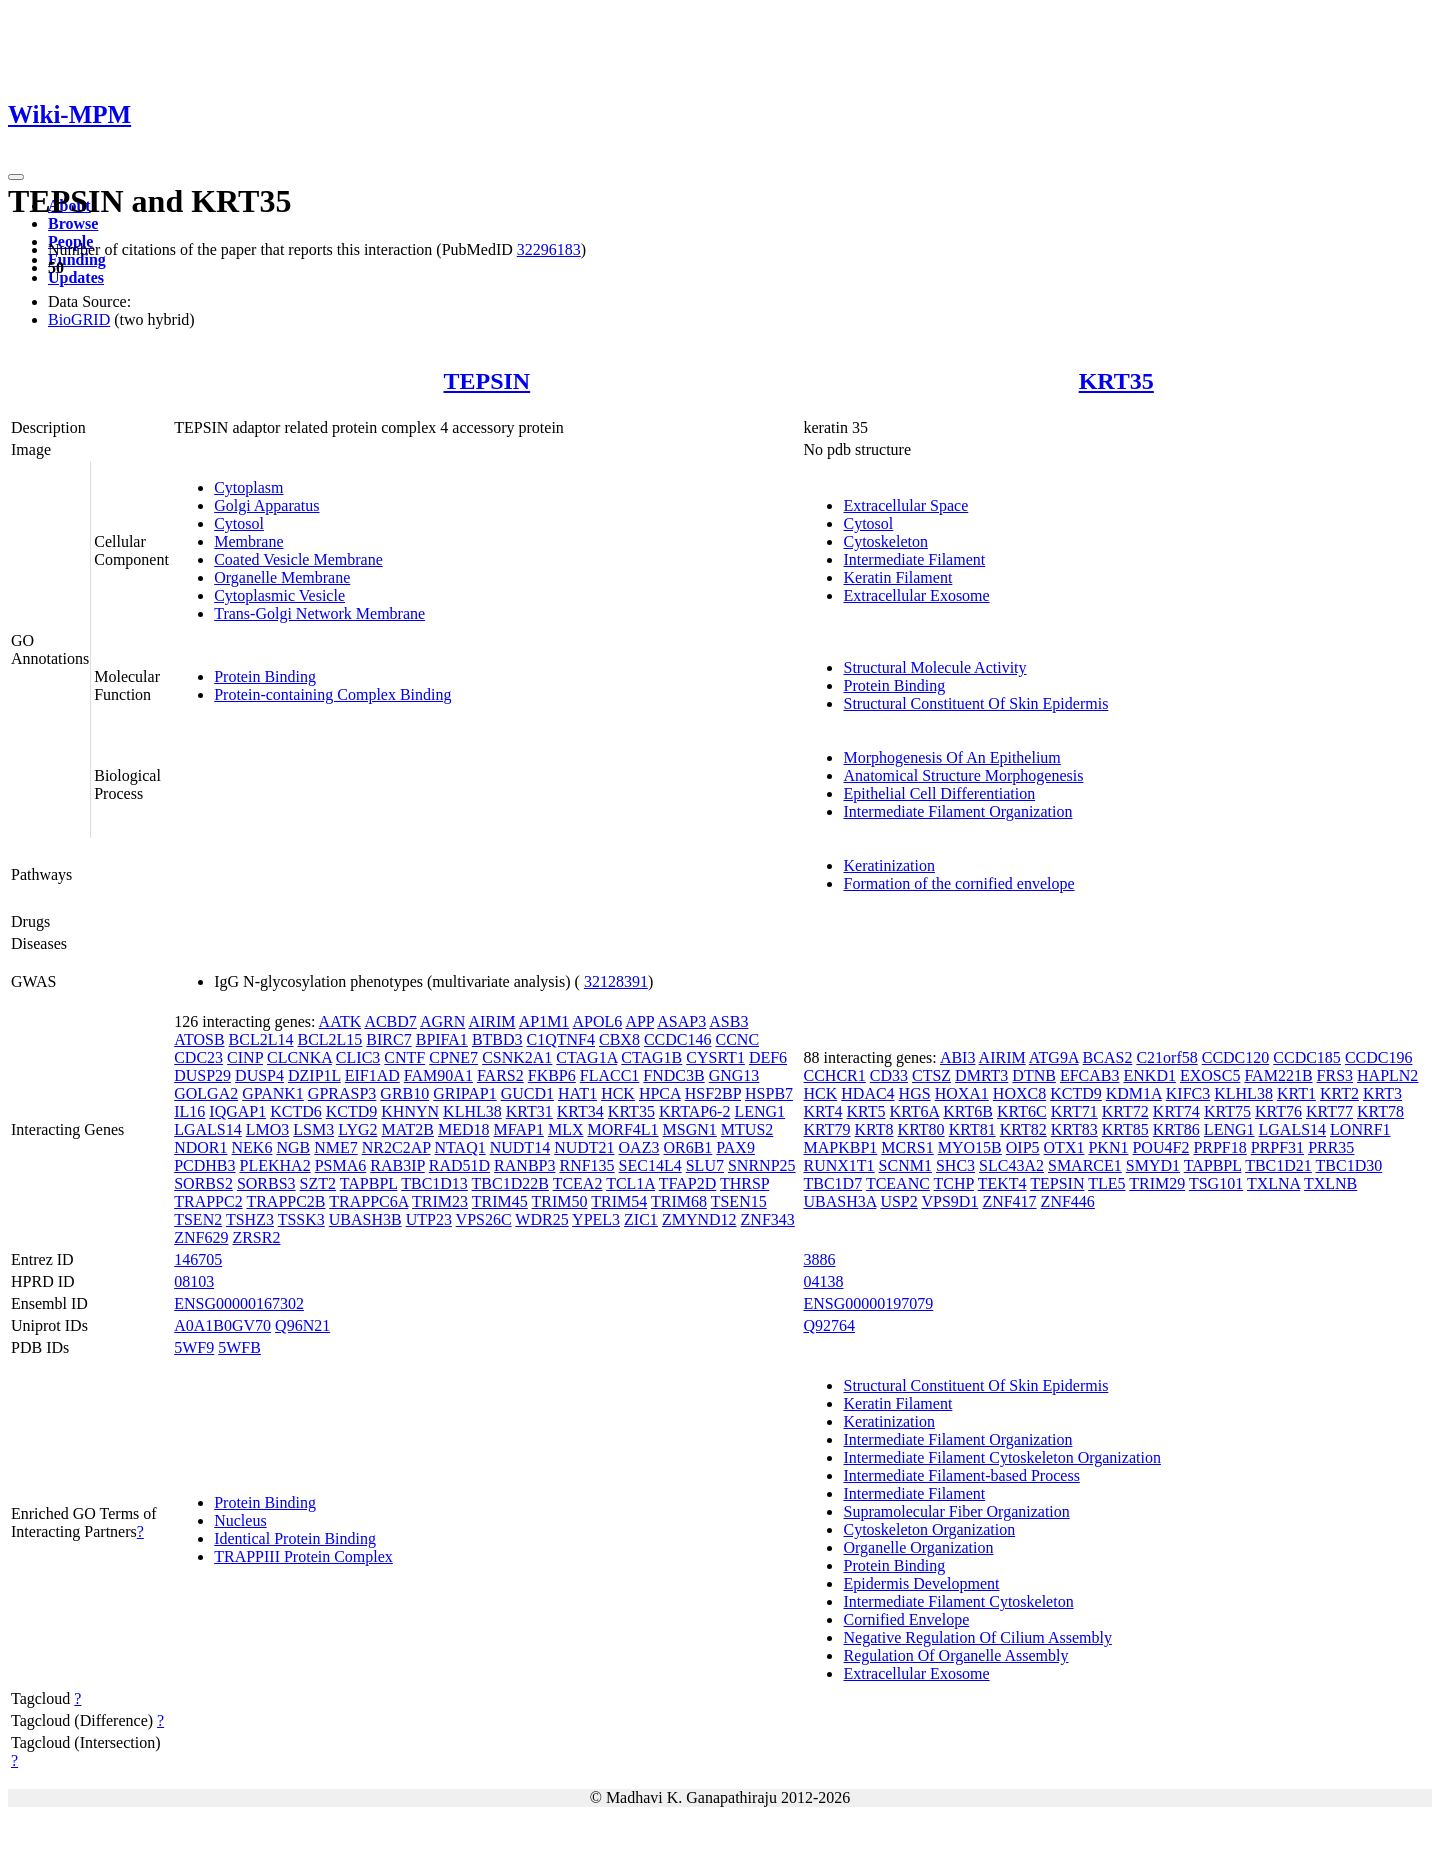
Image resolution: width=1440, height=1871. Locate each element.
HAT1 (577, 1093)
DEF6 (768, 1057)
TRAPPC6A (368, 1201)
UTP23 (429, 1219)
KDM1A (1134, 1093)
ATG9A (1054, 1057)
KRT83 (1074, 1129)
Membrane (248, 541)
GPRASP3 (342, 1093)
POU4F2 (1160, 1147)
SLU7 (705, 1165)
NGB (293, 1147)
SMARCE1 (1085, 1165)
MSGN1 (690, 1129)
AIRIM (491, 1021)
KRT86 (1176, 1129)
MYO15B (970, 1147)
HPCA (660, 1093)
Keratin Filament (897, 577)
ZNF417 (1009, 1201)
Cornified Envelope (906, 1619)
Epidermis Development (921, 1583)
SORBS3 (266, 1183)
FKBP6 (552, 1075)
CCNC (737, 1039)
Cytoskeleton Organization (929, 1529)
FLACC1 (610, 1075)
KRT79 (826, 1129)
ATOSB (199, 1039)
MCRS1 (907, 1147)
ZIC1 (641, 1219)
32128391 (616, 981)
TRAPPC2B (285, 1201)
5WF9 (194, 1347)
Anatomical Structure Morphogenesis (963, 775)
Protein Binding (265, 676)
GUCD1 (527, 1093)
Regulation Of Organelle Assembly (955, 1655)
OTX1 (1064, 1147)
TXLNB (1330, 1183)
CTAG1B (651, 1057)
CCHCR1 (834, 1075)
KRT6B (968, 1111)
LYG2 (357, 1129)
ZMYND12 (699, 1219)
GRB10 (404, 1093)
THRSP (744, 1183)
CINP (245, 1057)
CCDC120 (1236, 1057)
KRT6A (915, 1111)
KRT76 (1278, 1111)
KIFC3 (1188, 1093)
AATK (340, 1021)
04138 (823, 1281)
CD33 (889, 1075)
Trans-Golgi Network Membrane (319, 613)
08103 (194, 1281)
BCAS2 (1108, 1057)
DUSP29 (202, 1075)
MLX (566, 1129)
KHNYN (410, 1111)
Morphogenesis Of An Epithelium (951, 757)
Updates (76, 277)
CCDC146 (678, 1039)
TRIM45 (500, 1201)
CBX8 (619, 1039)
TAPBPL (369, 1183)
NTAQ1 (460, 1147)
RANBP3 (524, 1165)
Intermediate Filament (914, 559)
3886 (819, 1259)
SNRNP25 (762, 1165)
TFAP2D (688, 1183)
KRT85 (1125, 1129)
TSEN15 (739, 1201)
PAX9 (735, 1147)
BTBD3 (497, 1039)
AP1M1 (544, 1021)
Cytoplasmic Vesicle (279, 595)
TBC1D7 (832, 1183)
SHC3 (955, 1165)
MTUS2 (747, 1129)
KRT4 (822, 1111)
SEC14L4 (650, 1165)
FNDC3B (673, 1075)
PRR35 (1331, 1147)
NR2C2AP (396, 1147)
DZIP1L (314, 1075)
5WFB (239, 1347)
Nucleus (240, 1520)
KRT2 (1339, 1093)
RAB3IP (397, 1165)
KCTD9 (352, 1111)
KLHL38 (472, 1111)
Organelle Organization (918, 1547)
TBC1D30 (1349, 1165)
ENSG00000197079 (868, 1303)
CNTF (404, 1057)
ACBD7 (390, 1021)
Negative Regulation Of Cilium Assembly (977, 1637)
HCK (618, 1093)
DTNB (1034, 1075)
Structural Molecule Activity (934, 667)
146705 (198, 1259)
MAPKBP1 (840, 1147)
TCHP (954, 1183)
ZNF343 (768, 1219)
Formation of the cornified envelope (958, 883)
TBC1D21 (1278, 1165)
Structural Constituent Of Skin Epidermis (975, 703)
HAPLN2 (1387, 1075)
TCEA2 (578, 1183)
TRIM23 (440, 1201)
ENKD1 (1150, 1075)
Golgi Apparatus (266, 505)
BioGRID (79, 319)
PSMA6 (341, 1165)
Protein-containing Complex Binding (332, 694)
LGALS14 (208, 1129)
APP (639, 1021)
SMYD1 (1153, 1165)
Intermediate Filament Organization (957, 811)
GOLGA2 (206, 1093)
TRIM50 (560, 1201)
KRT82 (1023, 1129)
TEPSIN (486, 381)
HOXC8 (1019, 1093)
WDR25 (541, 1219)
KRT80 (921, 1129)
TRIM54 (619, 1201)
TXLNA (1273, 1183)
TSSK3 (301, 1219)
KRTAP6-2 (695, 1111)
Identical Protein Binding (295, 1538)
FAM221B (1278, 1075)
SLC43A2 (1011, 1165)
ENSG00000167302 (239, 1303)
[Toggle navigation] (16, 177)
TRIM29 (1157, 1183)
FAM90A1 (438, 1075)
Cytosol (239, 523)
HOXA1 (962, 1093)
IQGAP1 (237, 1111)
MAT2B (408, 1129)
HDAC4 (867, 1093)
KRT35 (1116, 381)
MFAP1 (519, 1129)
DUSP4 (259, 1075)
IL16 (189, 1111)
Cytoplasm (248, 487)
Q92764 (829, 1325)
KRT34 (580, 1111)
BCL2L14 (261, 1039)
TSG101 (1216, 1183)
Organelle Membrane (282, 577)
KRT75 (1227, 1111)
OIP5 (1023, 1147)
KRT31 (529, 1111)
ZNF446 (1068, 1201)
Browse (73, 223)
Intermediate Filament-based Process (961, 1475)
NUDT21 (584, 1147)
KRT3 (1382, 1093)
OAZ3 (639, 1147)
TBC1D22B (510, 1183)
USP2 (898, 1201)
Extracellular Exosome (916, 595)
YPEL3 (596, 1219)
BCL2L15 (329, 1039)
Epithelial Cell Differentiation (939, 793)
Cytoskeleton (885, 541)
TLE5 (1106, 1183)
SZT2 (318, 1183)
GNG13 (734, 1075)
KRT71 (1074, 1111)
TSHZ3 (250, 1219)
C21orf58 (1166, 1057)
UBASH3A (839, 1201)
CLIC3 (358, 1057)
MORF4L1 (622, 1129)
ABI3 (958, 1057)
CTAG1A (586, 1057)
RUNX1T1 (838, 1165)
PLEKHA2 (275, 1165)
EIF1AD (372, 1075)
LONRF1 (1360, 1129)
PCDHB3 (204, 1165)
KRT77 (1329, 1111)
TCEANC (898, 1183)
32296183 (549, 249)
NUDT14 (520, 1147)
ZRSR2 (256, 1237)
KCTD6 (296, 1111)
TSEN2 (198, 1219)
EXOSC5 (1210, 1075)
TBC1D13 (434, 1183)
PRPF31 (1277, 1147)
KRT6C (1022, 1111)
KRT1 (1296, 1093)
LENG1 (759, 1111)
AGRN (442, 1021)
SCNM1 (905, 1165)
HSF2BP (713, 1093)
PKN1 (1108, 1147)
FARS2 (500, 1075)
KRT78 (1380, 1111)
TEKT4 (1002, 1183)
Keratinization (889, 865)
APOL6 (597, 1021)
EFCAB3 (1090, 1075)
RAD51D (459, 1165)
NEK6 (252, 1147)
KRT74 (1176, 1111)
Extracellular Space (905, 505)
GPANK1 (273, 1093)
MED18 (464, 1129)
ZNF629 (201, 1237)
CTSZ (931, 1075)
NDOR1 (200, 1147)
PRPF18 (1219, 1147)
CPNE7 (453, 1057)
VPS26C (484, 1219)
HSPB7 (769, 1093)
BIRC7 (388, 1039)
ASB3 (728, 1021)
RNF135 (586, 1165)
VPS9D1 (949, 1201)
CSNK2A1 (517, 1057)
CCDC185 (1307, 1057)
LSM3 (313, 1129)
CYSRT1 (715, 1057)
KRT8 (874, 1129)
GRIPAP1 (464, 1093)
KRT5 (866, 1111)
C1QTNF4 (561, 1039)
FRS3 (1335, 1075)
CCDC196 (1379, 1057)
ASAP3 (681, 1021)
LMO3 (268, 1129)
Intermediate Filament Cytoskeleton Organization (1001, 1457)
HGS (915, 1093)
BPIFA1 (442, 1039)
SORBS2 (203, 1183)
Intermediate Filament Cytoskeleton (958, 1601)
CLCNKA (299, 1057)
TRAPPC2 (208, 1201)
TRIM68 (679, 1201)
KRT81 (972, 1129)
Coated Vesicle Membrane (298, 559)
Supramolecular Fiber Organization (956, 1511)
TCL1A (630, 1183)
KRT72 (1125, 1111)
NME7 (336, 1147)
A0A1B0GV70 (222, 1325)
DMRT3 (981, 1075)
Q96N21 (302, 1325)
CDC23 (198, 1057)
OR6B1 (687, 1147)
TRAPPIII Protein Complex (303, 1556)
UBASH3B (365, 1219)
